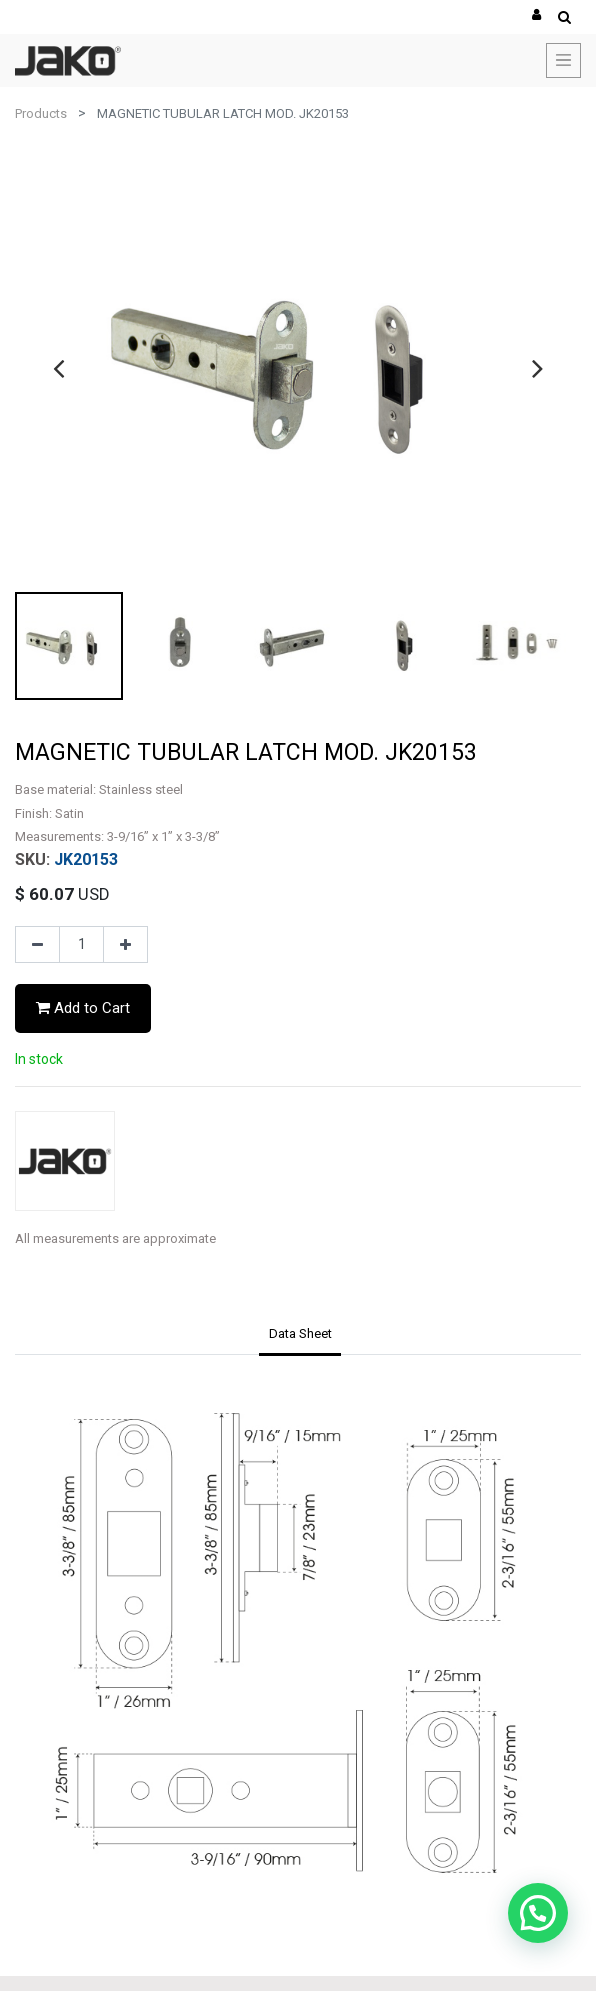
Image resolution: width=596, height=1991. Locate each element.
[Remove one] (37, 945)
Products (41, 113)
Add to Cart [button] (83, 1008)
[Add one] (125, 945)
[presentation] (58, 368)
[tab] (300, 1335)
